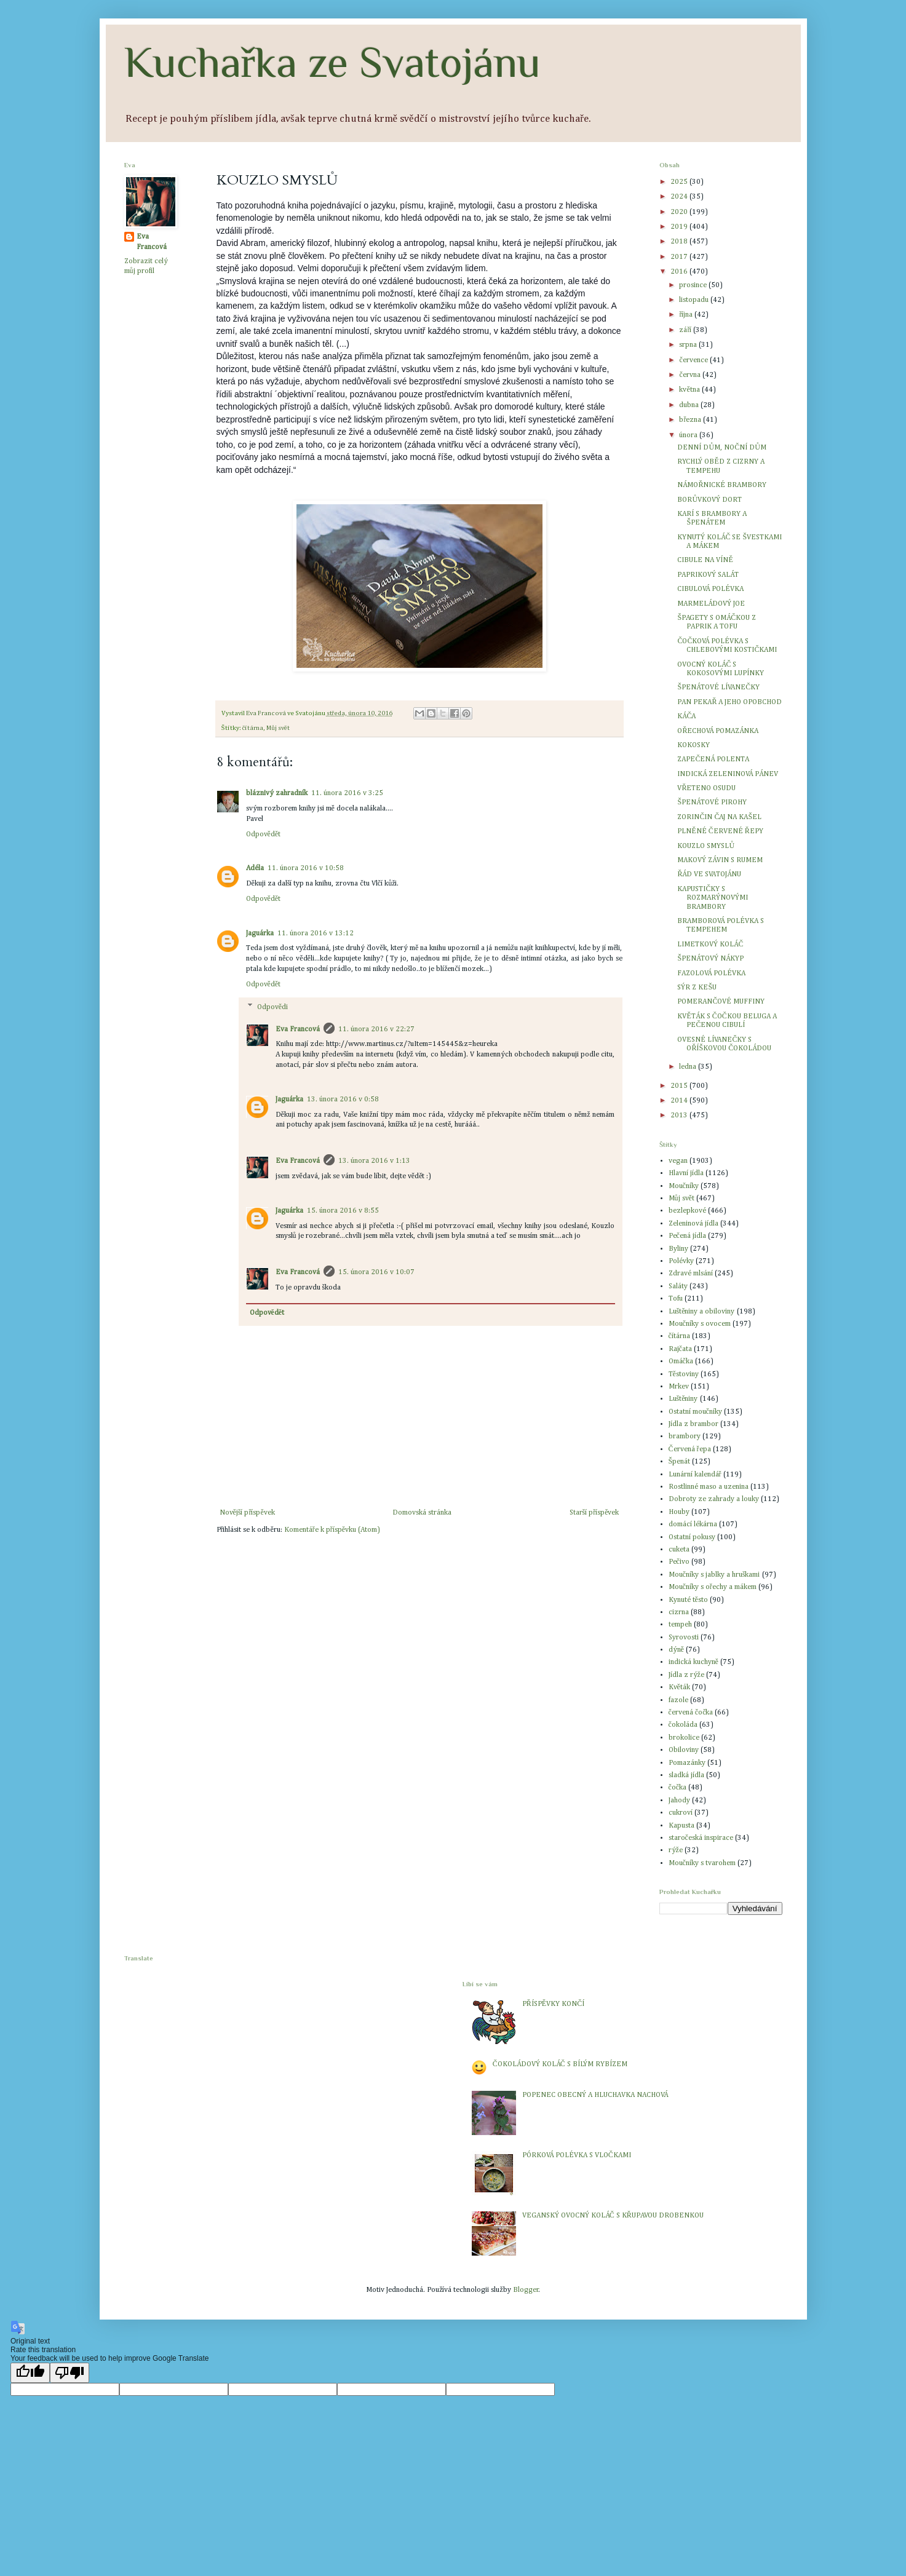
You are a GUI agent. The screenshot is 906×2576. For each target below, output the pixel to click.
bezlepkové (687, 1211)
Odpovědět (263, 834)
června (690, 375)
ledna (688, 1067)
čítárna (253, 728)
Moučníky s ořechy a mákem (713, 1587)
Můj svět (277, 728)
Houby (679, 1512)
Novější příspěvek (247, 1512)
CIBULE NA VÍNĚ (705, 560)
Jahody (679, 1800)
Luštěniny (683, 1399)
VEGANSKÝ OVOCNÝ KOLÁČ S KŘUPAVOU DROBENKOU (613, 2215)
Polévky (681, 1261)
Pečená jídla (687, 1236)
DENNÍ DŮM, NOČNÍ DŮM (721, 447)
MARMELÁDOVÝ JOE (711, 604)
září (686, 330)
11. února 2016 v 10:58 (306, 868)
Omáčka (681, 1361)
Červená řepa (690, 1449)
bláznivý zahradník (277, 793)
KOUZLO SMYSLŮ (705, 846)
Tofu (676, 1298)
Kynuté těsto (688, 1600)
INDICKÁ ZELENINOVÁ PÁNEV (727, 774)
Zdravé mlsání (691, 1273)
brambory (685, 1436)
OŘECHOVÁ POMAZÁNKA (717, 731)
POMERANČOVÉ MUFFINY (721, 1001)
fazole (678, 1700)
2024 (679, 196)
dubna (690, 405)
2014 (679, 1100)
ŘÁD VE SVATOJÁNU (709, 874)
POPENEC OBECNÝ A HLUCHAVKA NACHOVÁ (595, 2095)
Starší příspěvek (594, 1512)
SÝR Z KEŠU (697, 987)
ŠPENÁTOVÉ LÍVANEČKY (718, 687)
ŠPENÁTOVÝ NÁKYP (710, 958)
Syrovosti (684, 1637)
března (691, 420)
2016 (679, 271)
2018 (679, 241)
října (686, 315)
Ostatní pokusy (692, 1537)
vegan (678, 1161)
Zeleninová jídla (693, 1223)
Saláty (678, 1286)
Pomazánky (687, 1763)
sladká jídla (686, 1775)
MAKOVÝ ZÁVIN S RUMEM (720, 860)
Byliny (678, 1249)
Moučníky (684, 1186)
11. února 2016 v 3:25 (347, 793)
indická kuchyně (693, 1662)
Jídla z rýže (686, 1675)
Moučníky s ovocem (700, 1324)
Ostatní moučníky (695, 1412)
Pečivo (679, 1562)
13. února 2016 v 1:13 (374, 1161)
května (690, 390)
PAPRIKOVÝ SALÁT (708, 575)
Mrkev (679, 1386)
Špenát (680, 1461)
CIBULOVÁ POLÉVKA (710, 589)
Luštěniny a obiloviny (702, 1311)
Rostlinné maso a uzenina (709, 1487)
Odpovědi (272, 1007)
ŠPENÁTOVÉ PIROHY (712, 802)
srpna (689, 345)
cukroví (681, 1813)
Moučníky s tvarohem (702, 1863)
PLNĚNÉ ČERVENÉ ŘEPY (720, 831)
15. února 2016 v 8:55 (343, 1211)
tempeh (680, 1624)
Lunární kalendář (695, 1474)
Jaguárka (260, 933)
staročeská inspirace (701, 1838)
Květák (679, 1687)
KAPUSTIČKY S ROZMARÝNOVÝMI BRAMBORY (712, 898)
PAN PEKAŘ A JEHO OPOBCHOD (729, 702)
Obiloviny (684, 1750)
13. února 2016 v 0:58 (343, 1099)
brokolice (684, 1738)
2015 (679, 1086)
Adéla (255, 868)
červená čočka (691, 1712)
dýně (676, 1650)
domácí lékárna (693, 1524)
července (694, 360)
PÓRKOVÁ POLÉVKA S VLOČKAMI (576, 2155)
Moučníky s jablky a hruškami (714, 1575)
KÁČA (686, 716)
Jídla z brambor (693, 1424)
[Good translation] (30, 2373)
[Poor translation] (69, 2373)
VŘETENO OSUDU (706, 788)
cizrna (679, 1612)
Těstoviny (684, 1374)
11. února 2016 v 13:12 (315, 933)
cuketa (679, 1549)
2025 (679, 182)
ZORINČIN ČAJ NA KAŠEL (719, 817)
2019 (679, 227)
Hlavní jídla (686, 1173)
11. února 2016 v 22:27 (376, 1029)
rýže (676, 1850)
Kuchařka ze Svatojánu (332, 62)
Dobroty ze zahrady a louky (714, 1499)
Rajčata (680, 1349)
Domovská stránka (421, 1512)
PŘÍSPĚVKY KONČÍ (553, 2004)
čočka (678, 1787)
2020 (679, 212)
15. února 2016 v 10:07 (376, 1272)
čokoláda (683, 1725)
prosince (694, 285)
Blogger (526, 2290)
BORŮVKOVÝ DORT (709, 500)
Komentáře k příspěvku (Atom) (332, 1530)
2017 (679, 257)
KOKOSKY (693, 745)
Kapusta (681, 1825)
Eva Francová (298, 1029)
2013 (679, 1115)
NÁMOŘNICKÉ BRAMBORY (721, 485)
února (689, 435)
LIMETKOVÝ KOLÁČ (710, 944)
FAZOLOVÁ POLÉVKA (711, 973)
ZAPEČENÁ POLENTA (713, 759)
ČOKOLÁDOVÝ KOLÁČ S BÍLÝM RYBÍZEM (560, 2064)
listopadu (694, 300)
